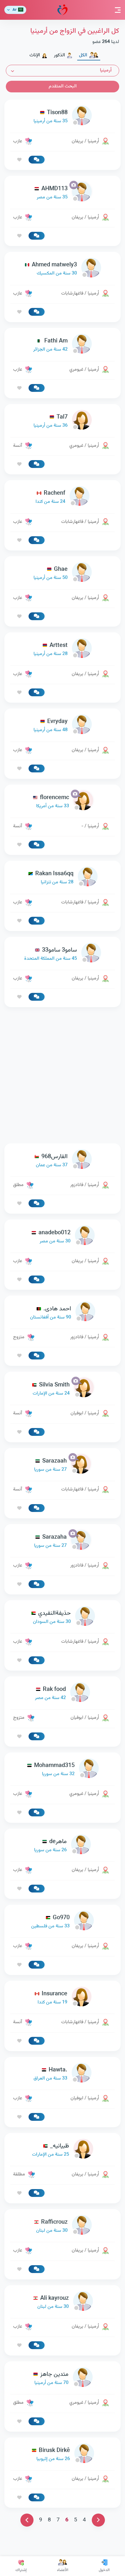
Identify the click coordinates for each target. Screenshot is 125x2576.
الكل (88, 55)
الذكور (63, 55)
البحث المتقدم (63, 86)
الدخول (104, 2566)
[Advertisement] (62, 1075)
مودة (62, 10)
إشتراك (21, 2566)
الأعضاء (62, 2566)
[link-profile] (62, 116)
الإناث (38, 55)
